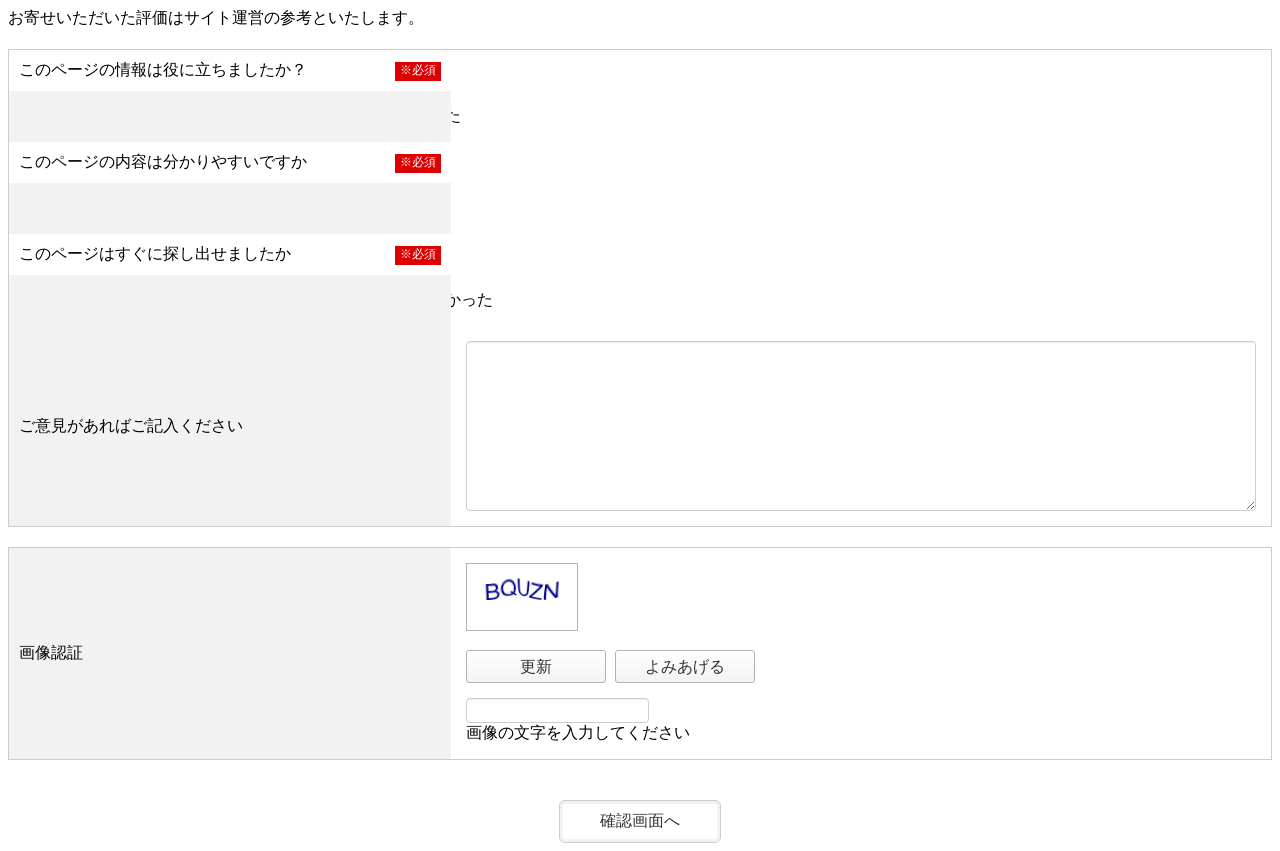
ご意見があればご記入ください (131, 425)
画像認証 (51, 652)
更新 (536, 666)
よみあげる (685, 666)
